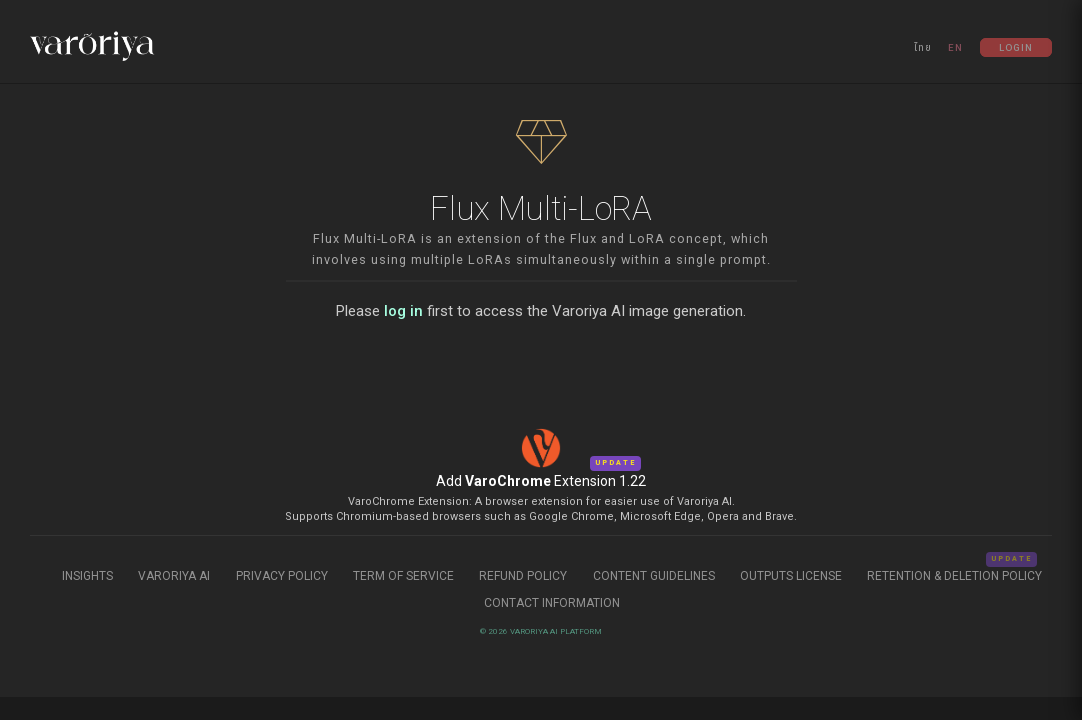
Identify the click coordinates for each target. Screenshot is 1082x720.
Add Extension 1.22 (541, 481)
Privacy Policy (282, 576)
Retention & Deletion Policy (954, 576)
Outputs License (791, 576)
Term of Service (403, 576)
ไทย (923, 47)
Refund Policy (524, 576)
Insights (89, 576)
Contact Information (552, 603)
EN (955, 47)
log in (403, 311)
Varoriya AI (174, 576)
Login (1016, 47)
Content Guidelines (655, 576)
